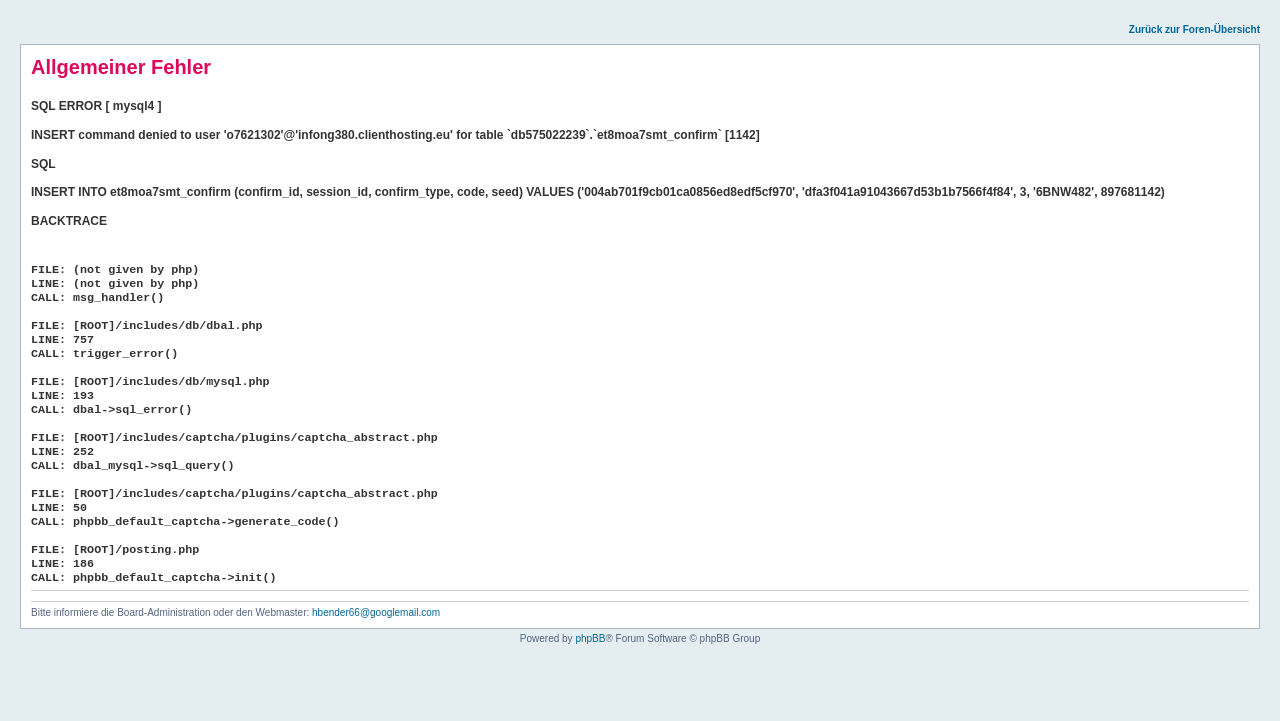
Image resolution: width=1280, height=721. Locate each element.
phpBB (590, 638)
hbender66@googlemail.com (376, 612)
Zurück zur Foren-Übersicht (1194, 29)
